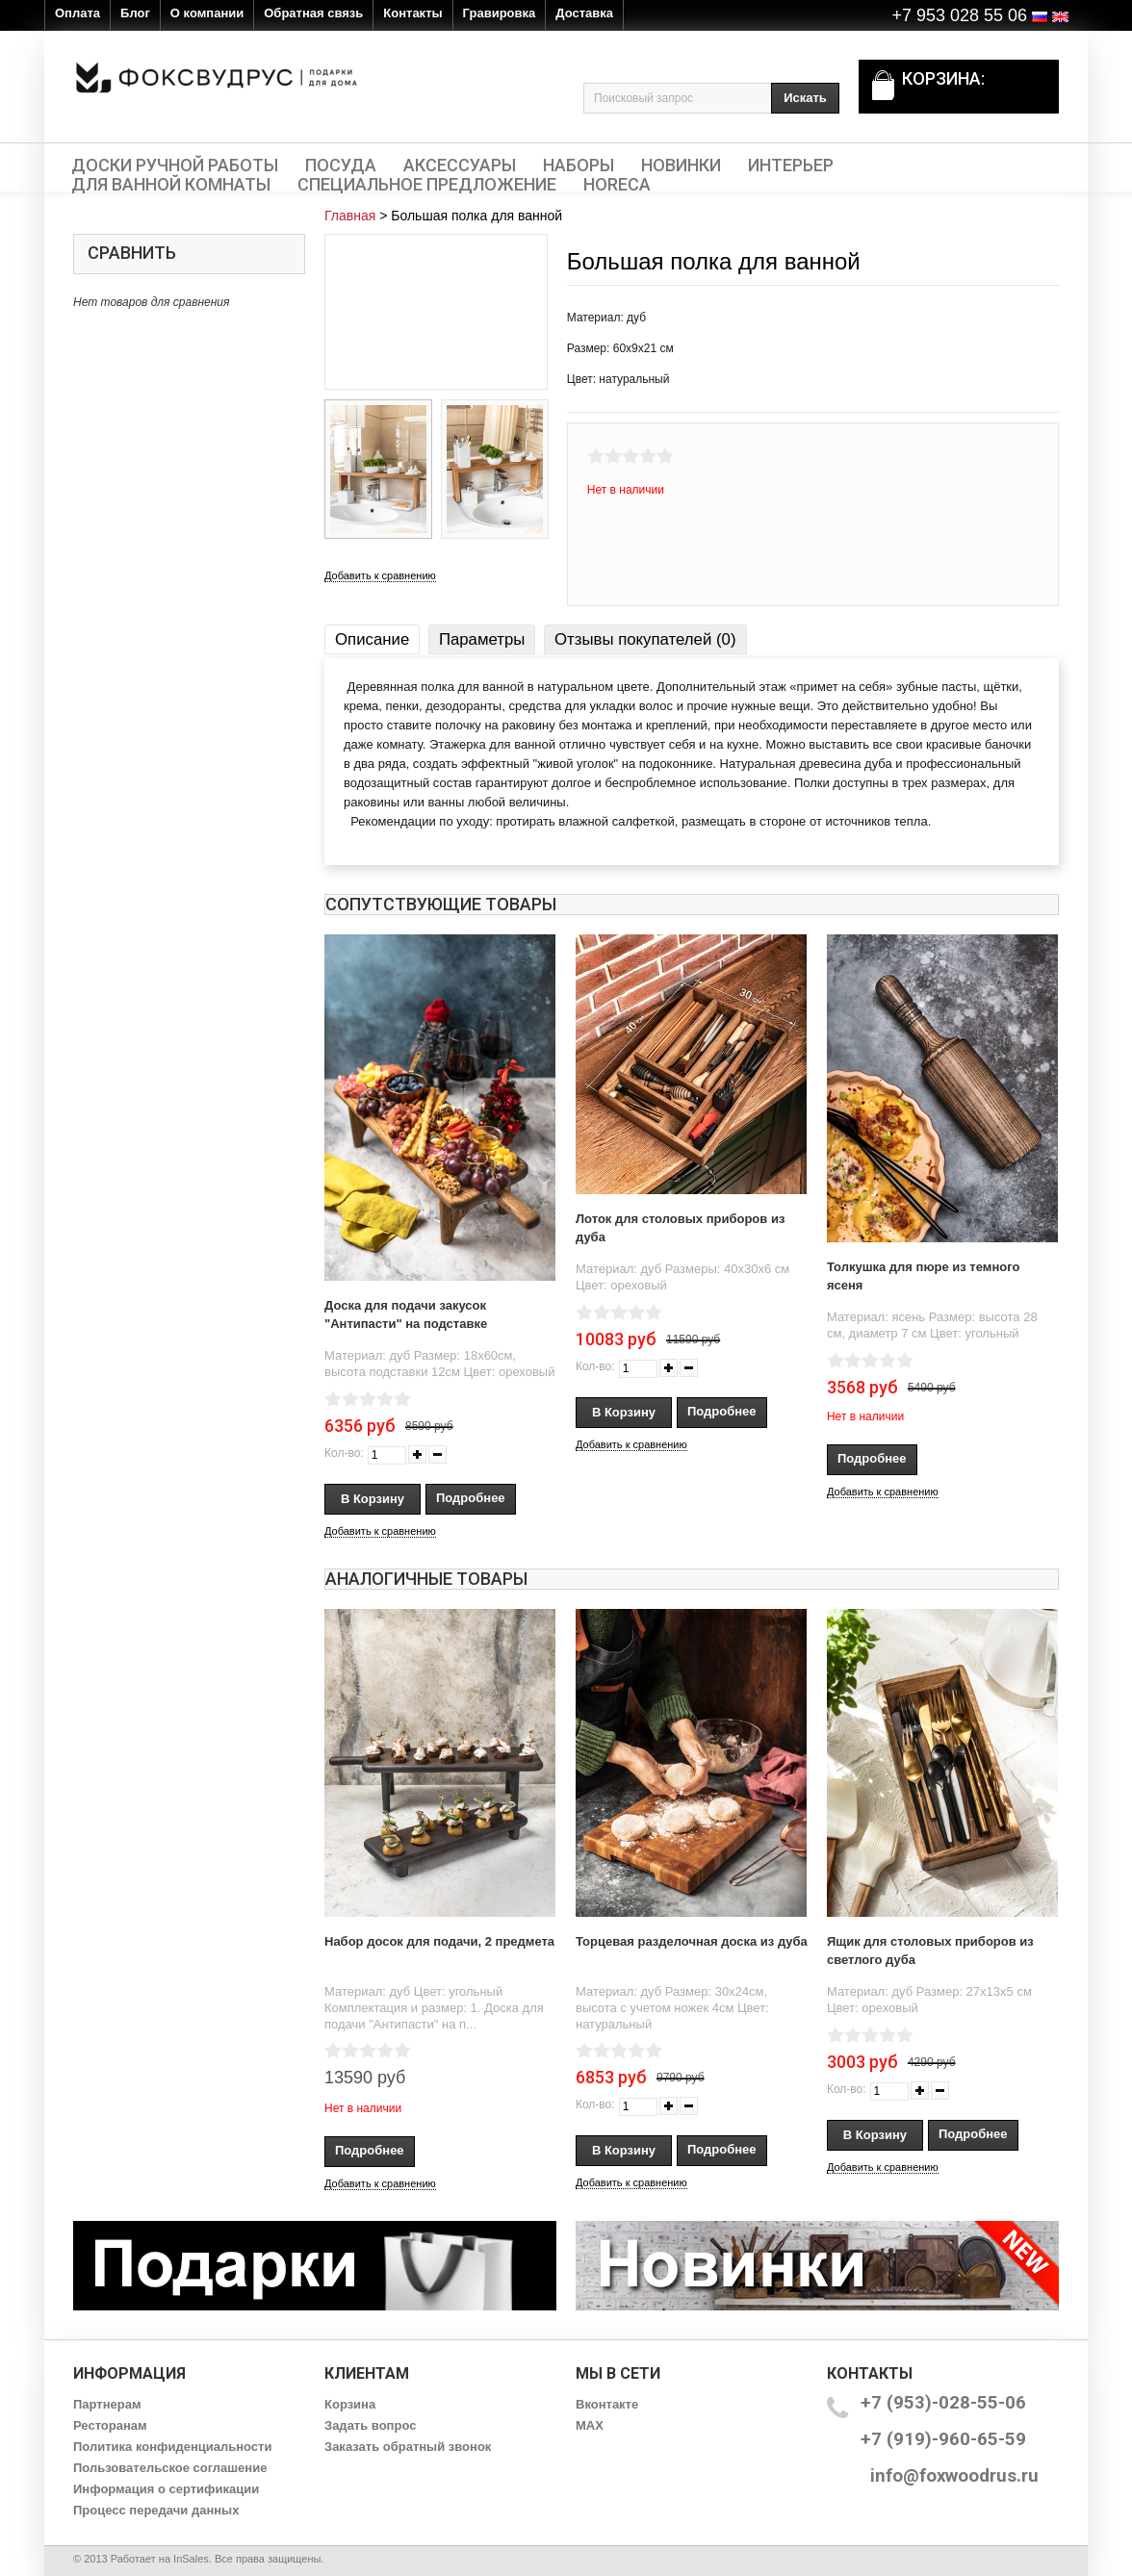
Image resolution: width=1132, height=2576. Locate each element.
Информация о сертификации (166, 2489)
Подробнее (470, 1498)
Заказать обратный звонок (407, 2446)
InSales (191, 2558)
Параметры (482, 639)
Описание (372, 639)
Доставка (584, 13)
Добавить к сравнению (380, 575)
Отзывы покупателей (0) (644, 639)
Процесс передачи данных (156, 2510)
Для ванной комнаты (170, 184)
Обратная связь (313, 13)
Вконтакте (607, 2404)
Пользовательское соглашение (170, 2468)
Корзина (349, 2404)
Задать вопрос (370, 2425)
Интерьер (791, 165)
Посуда (340, 165)
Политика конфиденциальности (172, 2446)
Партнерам (107, 2404)
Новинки (681, 165)
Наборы (578, 165)
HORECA (617, 184)
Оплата (77, 13)
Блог (135, 13)
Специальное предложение (426, 184)
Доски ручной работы (174, 165)
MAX (590, 2425)
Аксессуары (459, 165)
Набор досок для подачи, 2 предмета (439, 1941)
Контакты (412, 13)
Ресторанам (110, 2425)
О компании (207, 13)
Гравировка (499, 13)
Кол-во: (344, 1453)
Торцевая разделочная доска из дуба (692, 1941)
